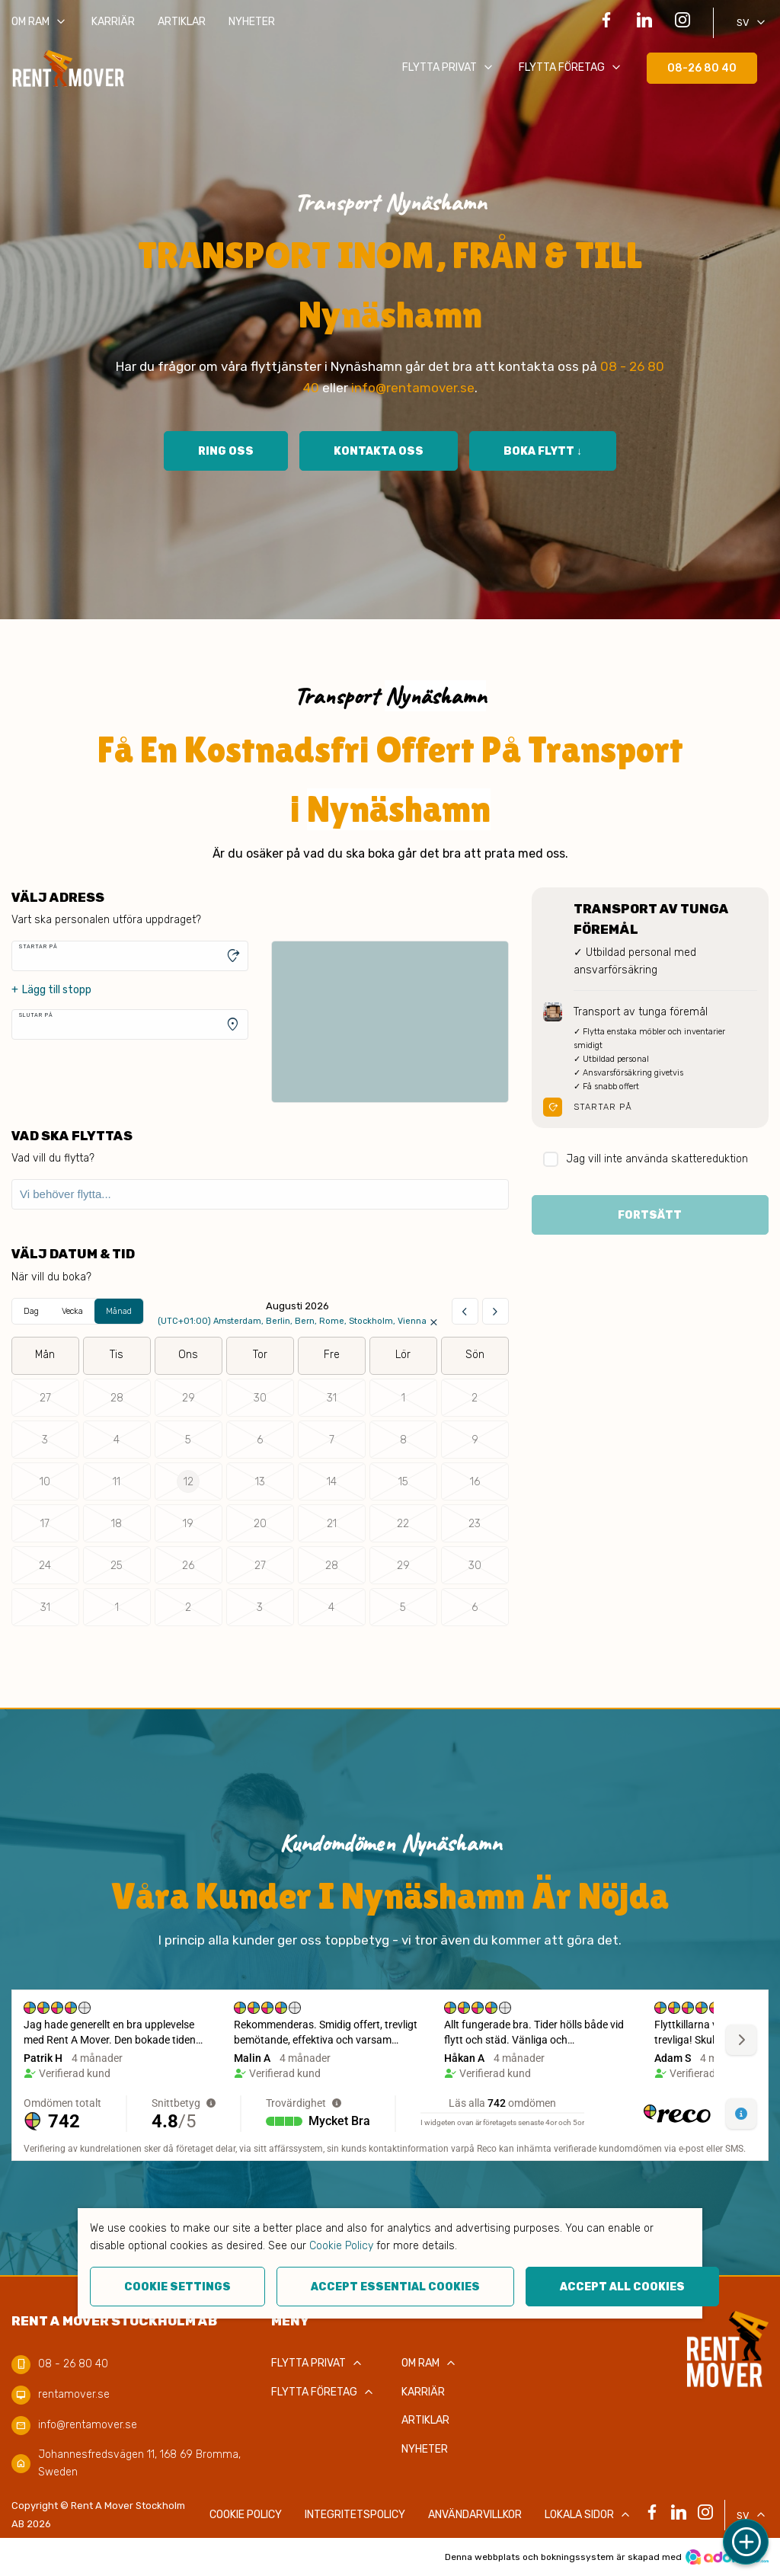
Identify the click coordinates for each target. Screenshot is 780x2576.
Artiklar (182, 21)
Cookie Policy (341, 2245)
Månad (119, 1311)
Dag (31, 1311)
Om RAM (40, 22)
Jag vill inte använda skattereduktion (645, 1159)
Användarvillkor (475, 2514)
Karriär (113, 21)
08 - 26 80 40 (73, 2363)
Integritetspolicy (355, 2514)
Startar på (38, 946)
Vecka (72, 1311)
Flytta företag (571, 68)
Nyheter (252, 21)
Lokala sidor (589, 2515)
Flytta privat (449, 68)
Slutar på (36, 1015)
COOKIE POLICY (245, 2514)
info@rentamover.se (413, 387)
